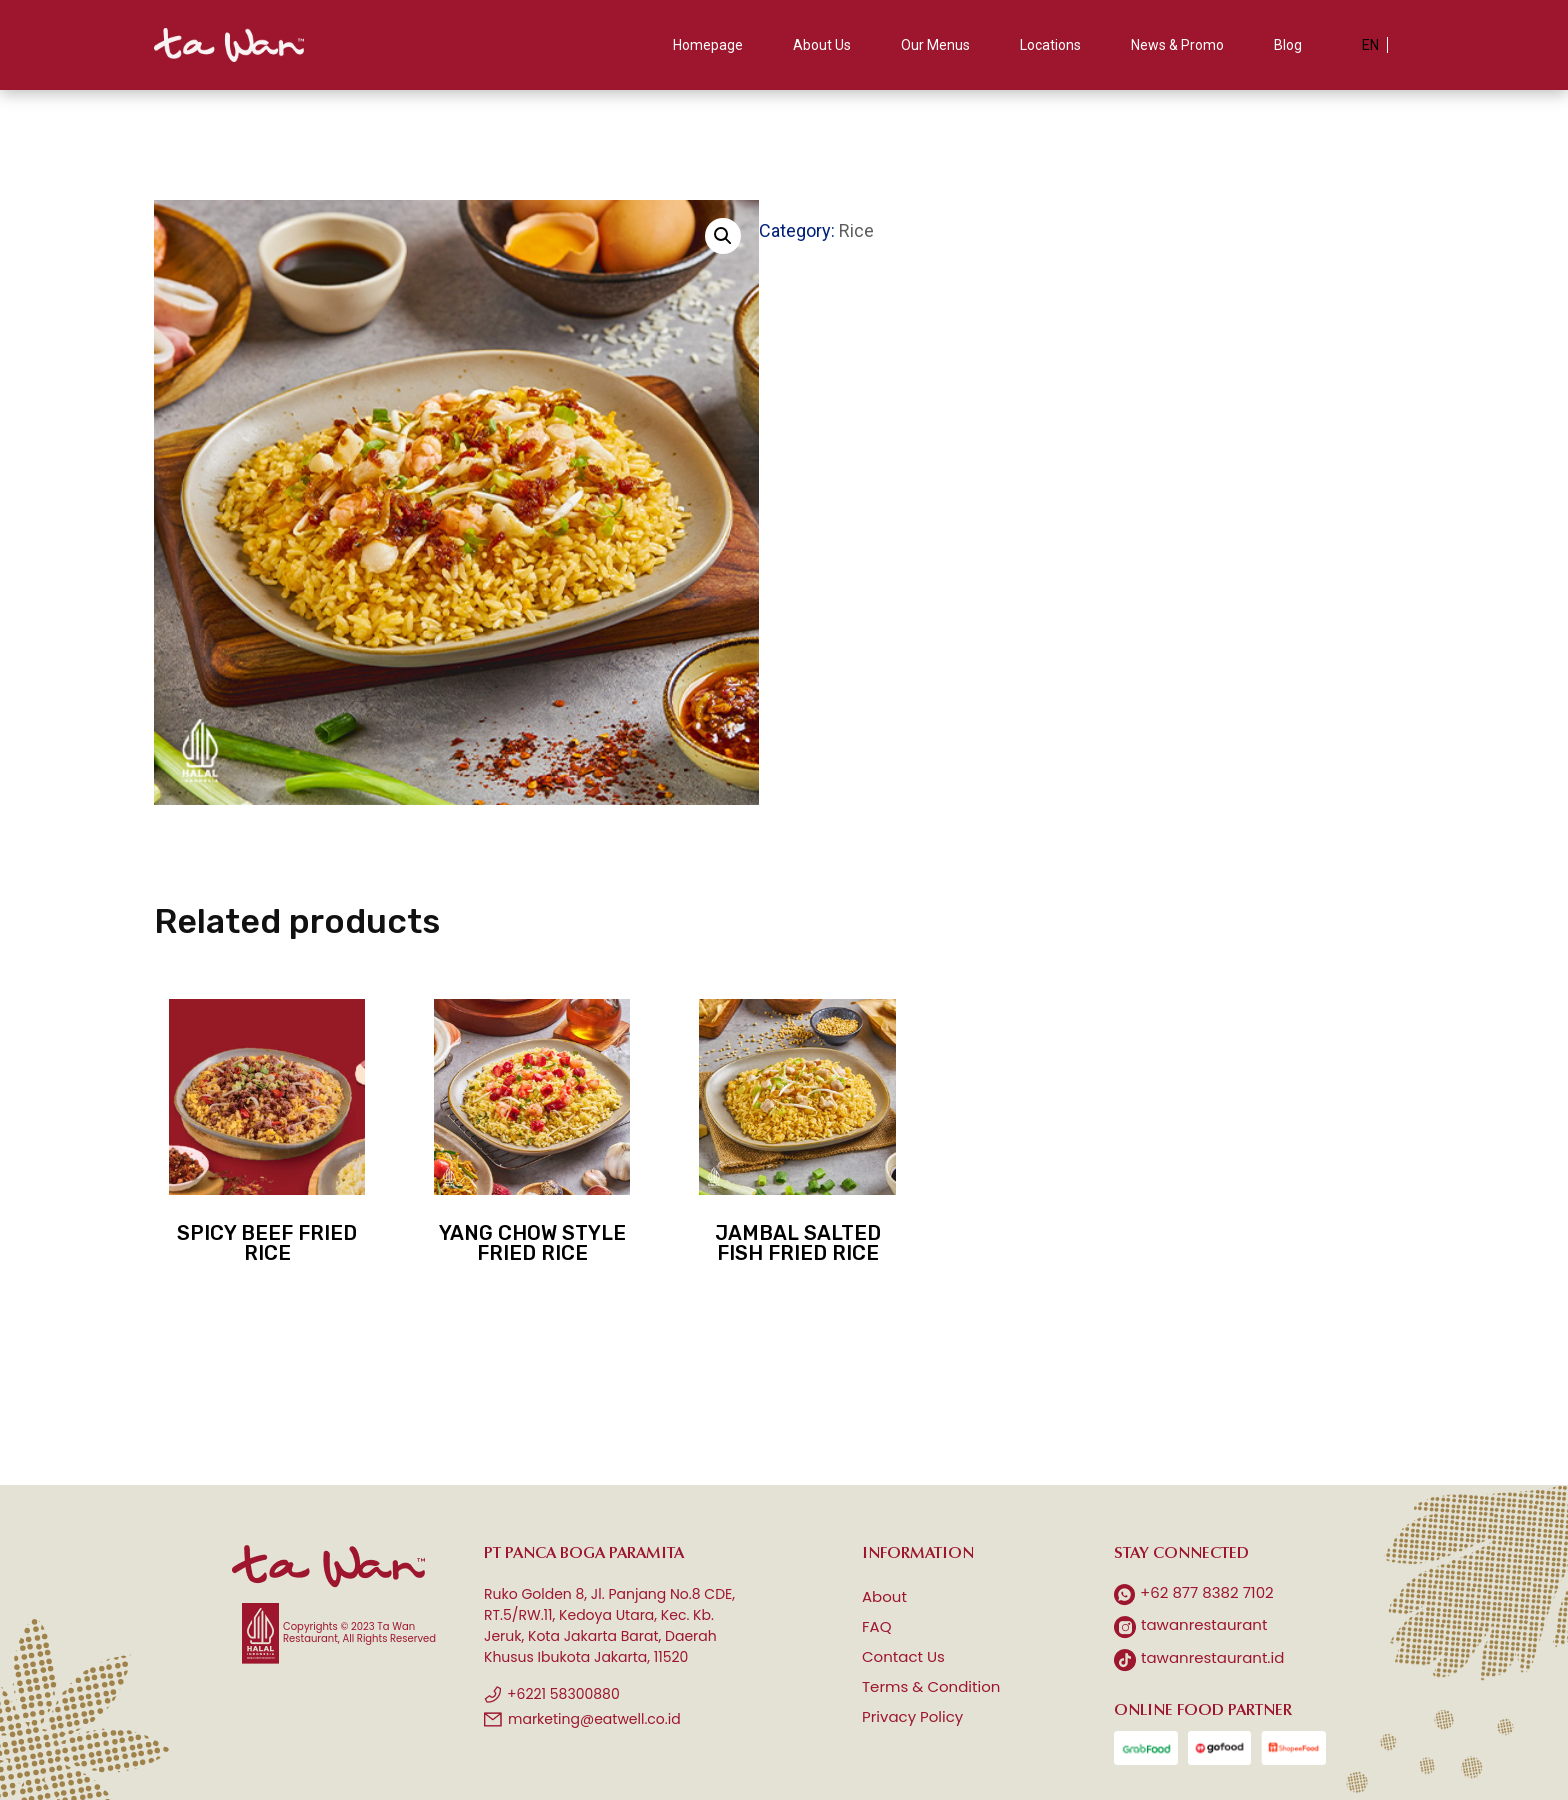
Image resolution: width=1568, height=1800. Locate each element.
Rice (856, 230)
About (884, 1596)
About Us (822, 45)
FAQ (877, 1626)
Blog (1288, 45)
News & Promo (1177, 45)
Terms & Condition (931, 1686)
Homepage (708, 45)
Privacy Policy (912, 1716)
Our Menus (935, 45)
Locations (1050, 45)
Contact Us (903, 1656)
